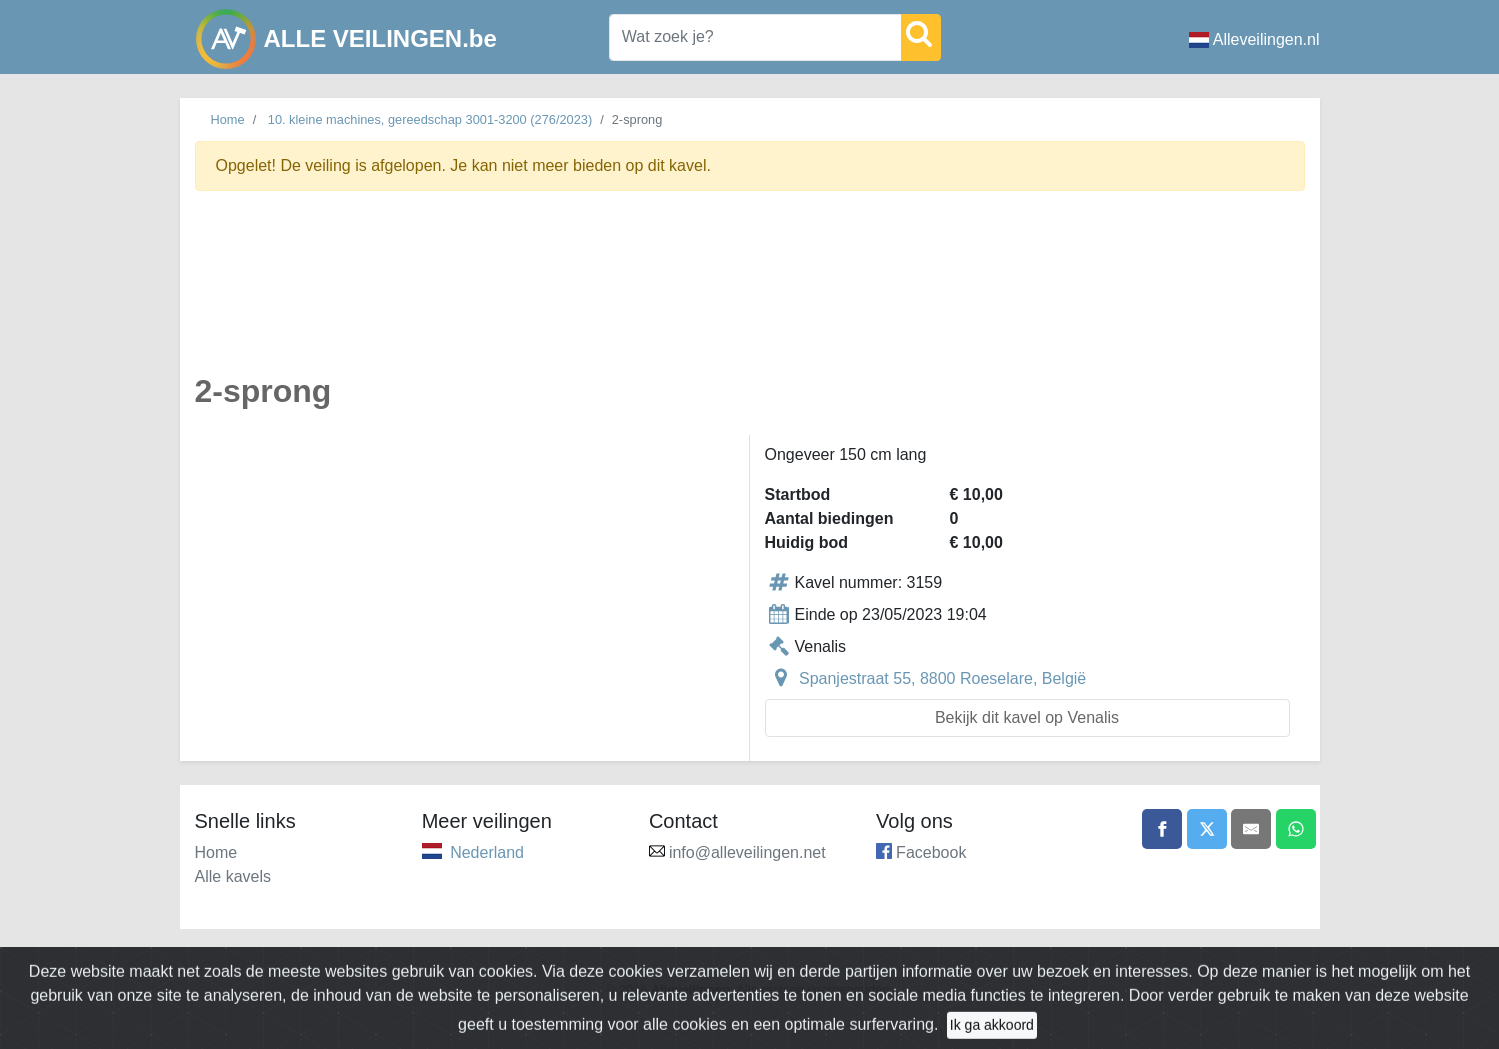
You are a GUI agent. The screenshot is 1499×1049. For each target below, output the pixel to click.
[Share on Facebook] (1162, 829)
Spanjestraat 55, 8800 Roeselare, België (942, 678)
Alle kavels (233, 876)
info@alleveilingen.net (747, 852)
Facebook (931, 852)
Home (228, 119)
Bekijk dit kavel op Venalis (1027, 717)
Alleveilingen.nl (1254, 39)
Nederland (487, 852)
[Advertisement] (750, 293)
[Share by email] (1251, 829)
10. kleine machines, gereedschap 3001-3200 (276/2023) (430, 119)
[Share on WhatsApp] (1296, 829)
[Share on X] (1207, 829)
